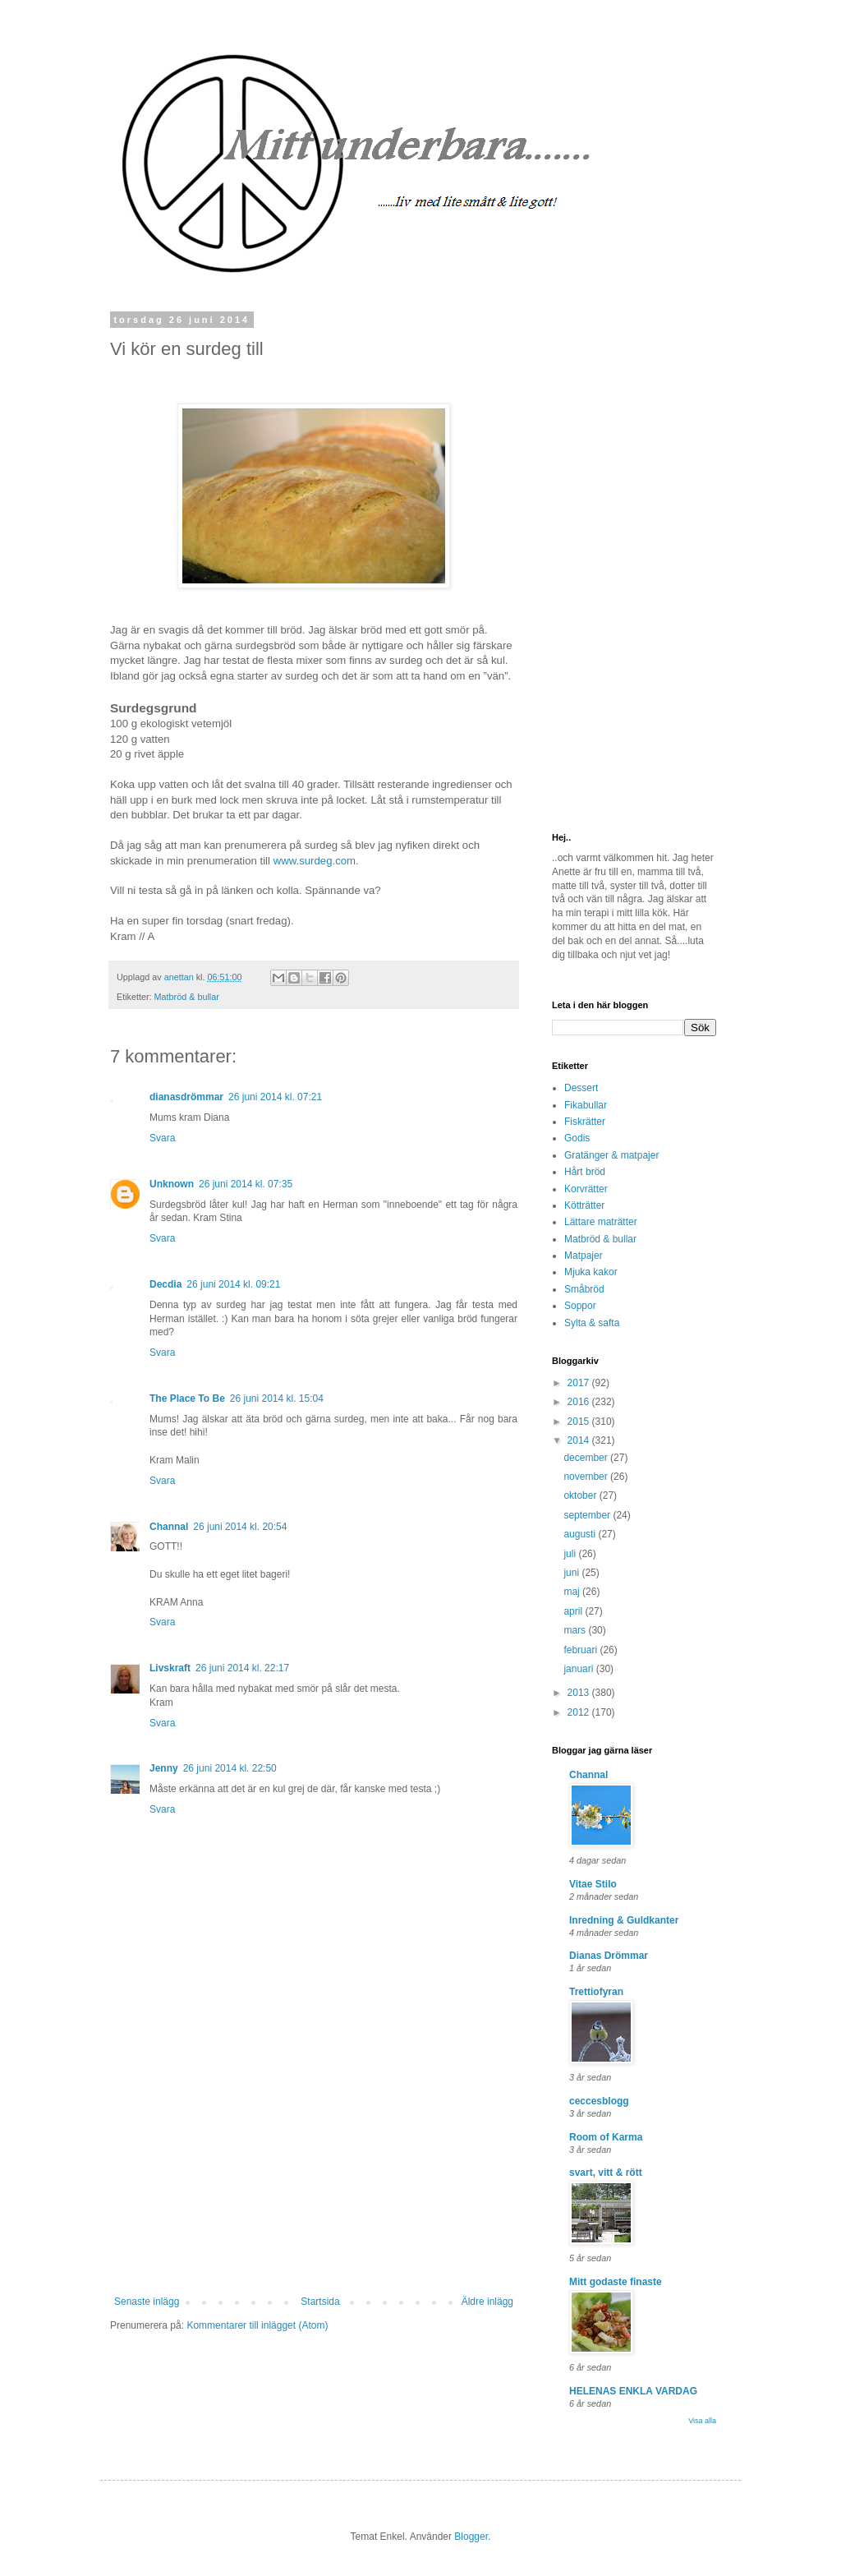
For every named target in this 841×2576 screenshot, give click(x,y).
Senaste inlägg (146, 2301)
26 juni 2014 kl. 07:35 (245, 1184)
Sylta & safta (591, 1323)
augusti (580, 1534)
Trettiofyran (596, 1992)
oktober (581, 1495)
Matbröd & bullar (186, 997)
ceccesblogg (599, 2101)
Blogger (471, 2536)
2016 (580, 1402)
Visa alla (702, 2421)
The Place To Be (187, 1398)
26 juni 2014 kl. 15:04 (277, 1398)
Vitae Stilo (593, 1884)
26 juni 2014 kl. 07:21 (275, 1097)
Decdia (165, 1284)
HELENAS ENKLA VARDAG (633, 2391)
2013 (580, 1692)
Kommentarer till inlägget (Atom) (257, 2325)
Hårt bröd (584, 1171)
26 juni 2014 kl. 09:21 (233, 1284)
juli (570, 1554)
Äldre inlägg (487, 2301)
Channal (168, 1526)
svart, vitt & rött (605, 2172)
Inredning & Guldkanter (623, 1920)
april (574, 1611)
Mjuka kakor (591, 1272)
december (586, 1457)
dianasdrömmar (186, 1097)
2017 (580, 1383)
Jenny (163, 1768)
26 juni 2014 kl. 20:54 (240, 1526)
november (586, 1476)
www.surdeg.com (314, 861)
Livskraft (170, 1668)
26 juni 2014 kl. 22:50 (230, 1768)
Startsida (320, 2301)
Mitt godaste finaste (615, 2282)
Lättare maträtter (600, 1222)
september (588, 1515)
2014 (580, 1440)
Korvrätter (586, 1189)
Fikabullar (585, 1105)
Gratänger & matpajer (611, 1155)
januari (579, 1669)
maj (572, 1591)
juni (572, 1572)
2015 (580, 1421)
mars (575, 1630)
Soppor (580, 1305)
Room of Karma (605, 2137)
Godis (577, 1138)
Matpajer (583, 1255)
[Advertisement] (314, 2172)
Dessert (581, 1088)
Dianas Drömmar (608, 1955)
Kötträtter (584, 1205)
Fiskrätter (584, 1121)
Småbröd (584, 1289)
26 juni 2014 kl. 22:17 (242, 1668)
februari (581, 1650)
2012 (580, 1712)
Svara (162, 1138)
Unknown (171, 1184)
